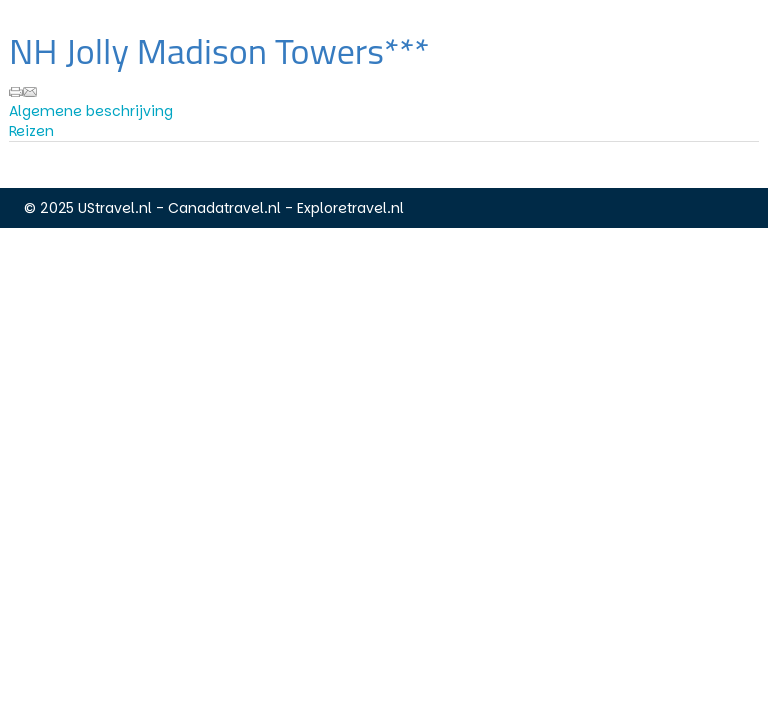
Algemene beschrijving (91, 111)
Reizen (31, 131)
